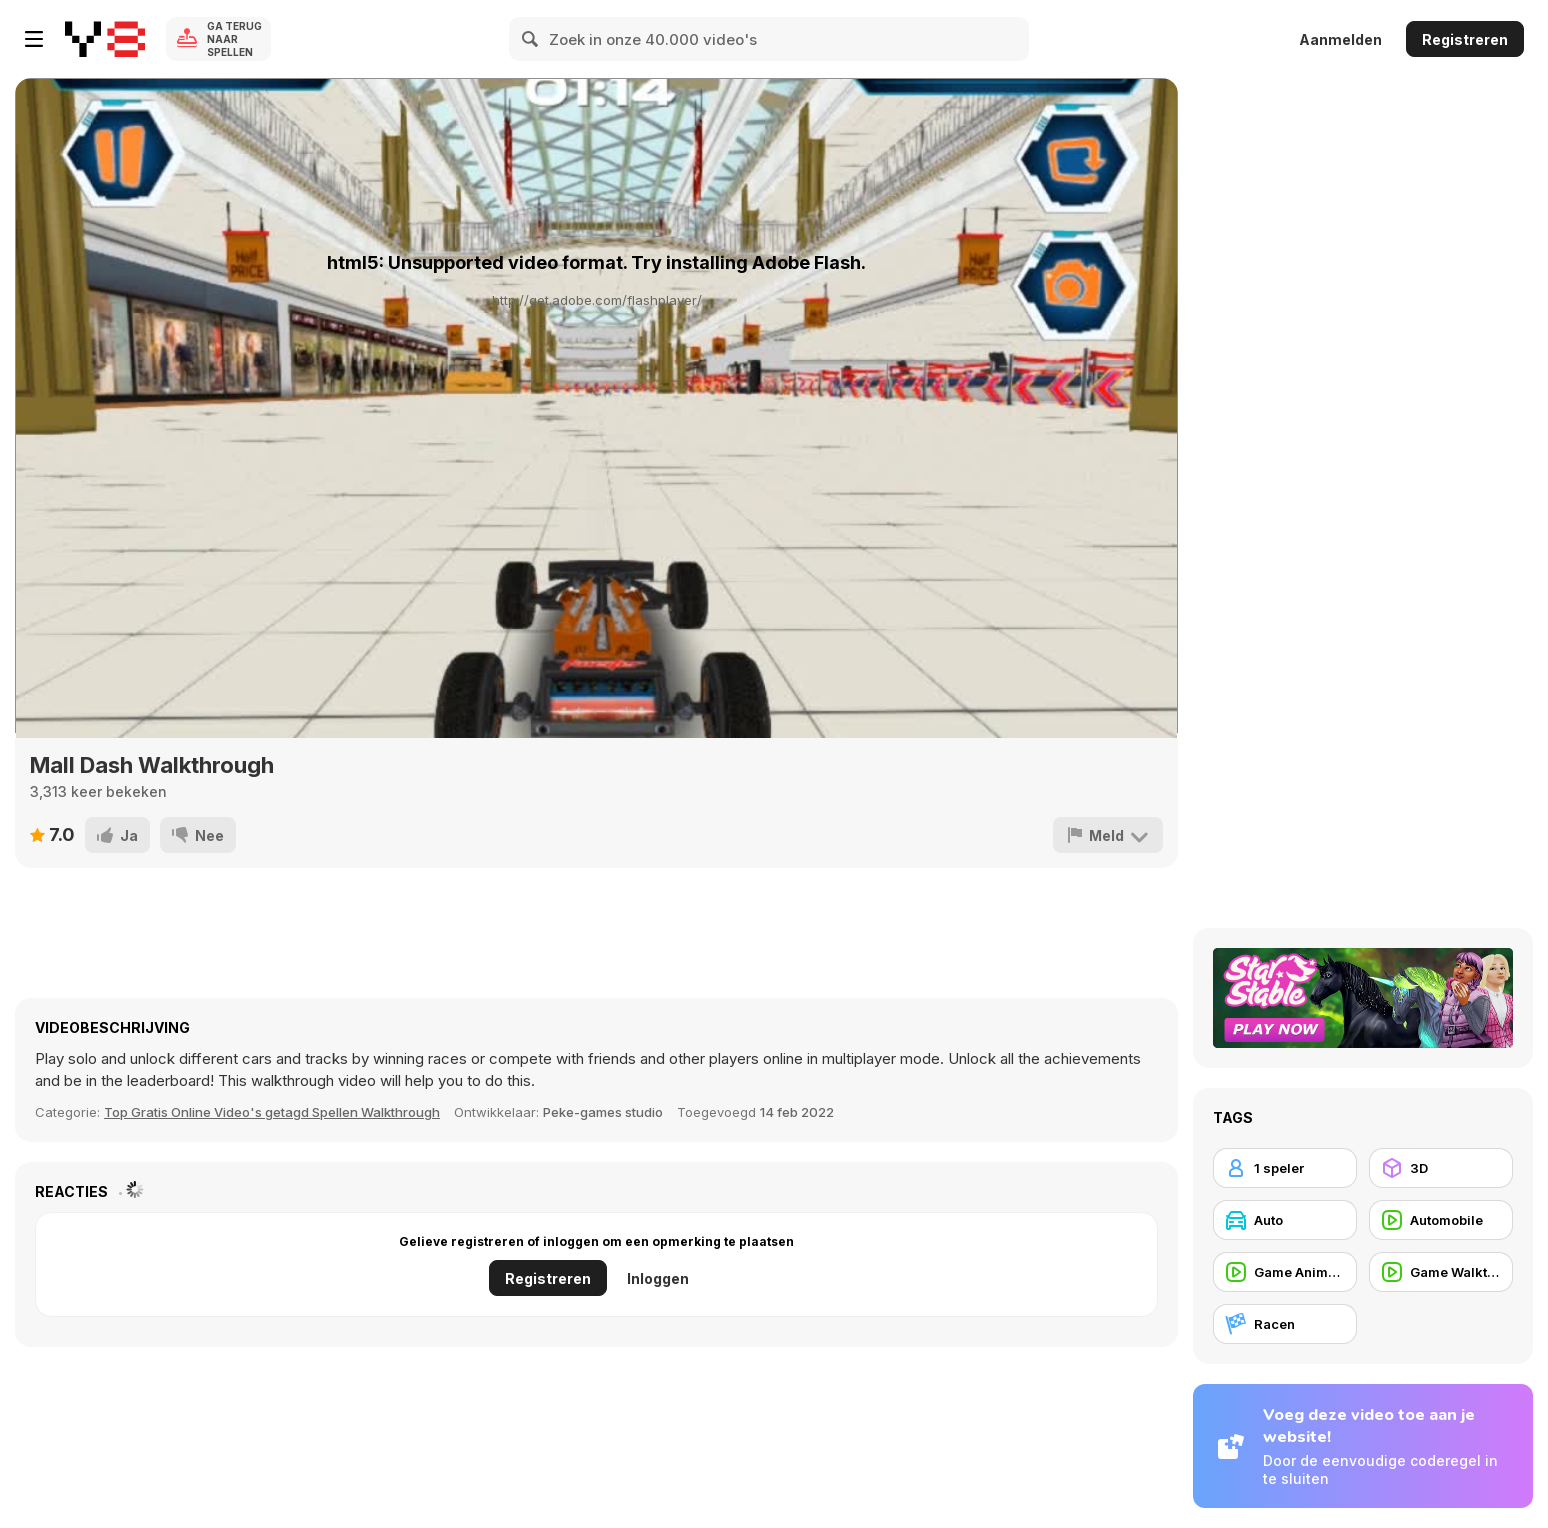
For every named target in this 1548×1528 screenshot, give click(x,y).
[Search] (531, 39)
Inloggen (658, 1278)
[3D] (1441, 1168)
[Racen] (1285, 1324)
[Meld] (1108, 835)
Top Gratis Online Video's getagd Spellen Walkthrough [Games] (272, 1112)
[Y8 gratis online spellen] (105, 39)
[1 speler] (1285, 1168)
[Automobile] (1441, 1220)
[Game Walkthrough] (1441, 1272)
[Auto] (1285, 1220)
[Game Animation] (1285, 1272)
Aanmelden (1340, 39)
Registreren (1465, 39)
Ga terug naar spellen (234, 39)
